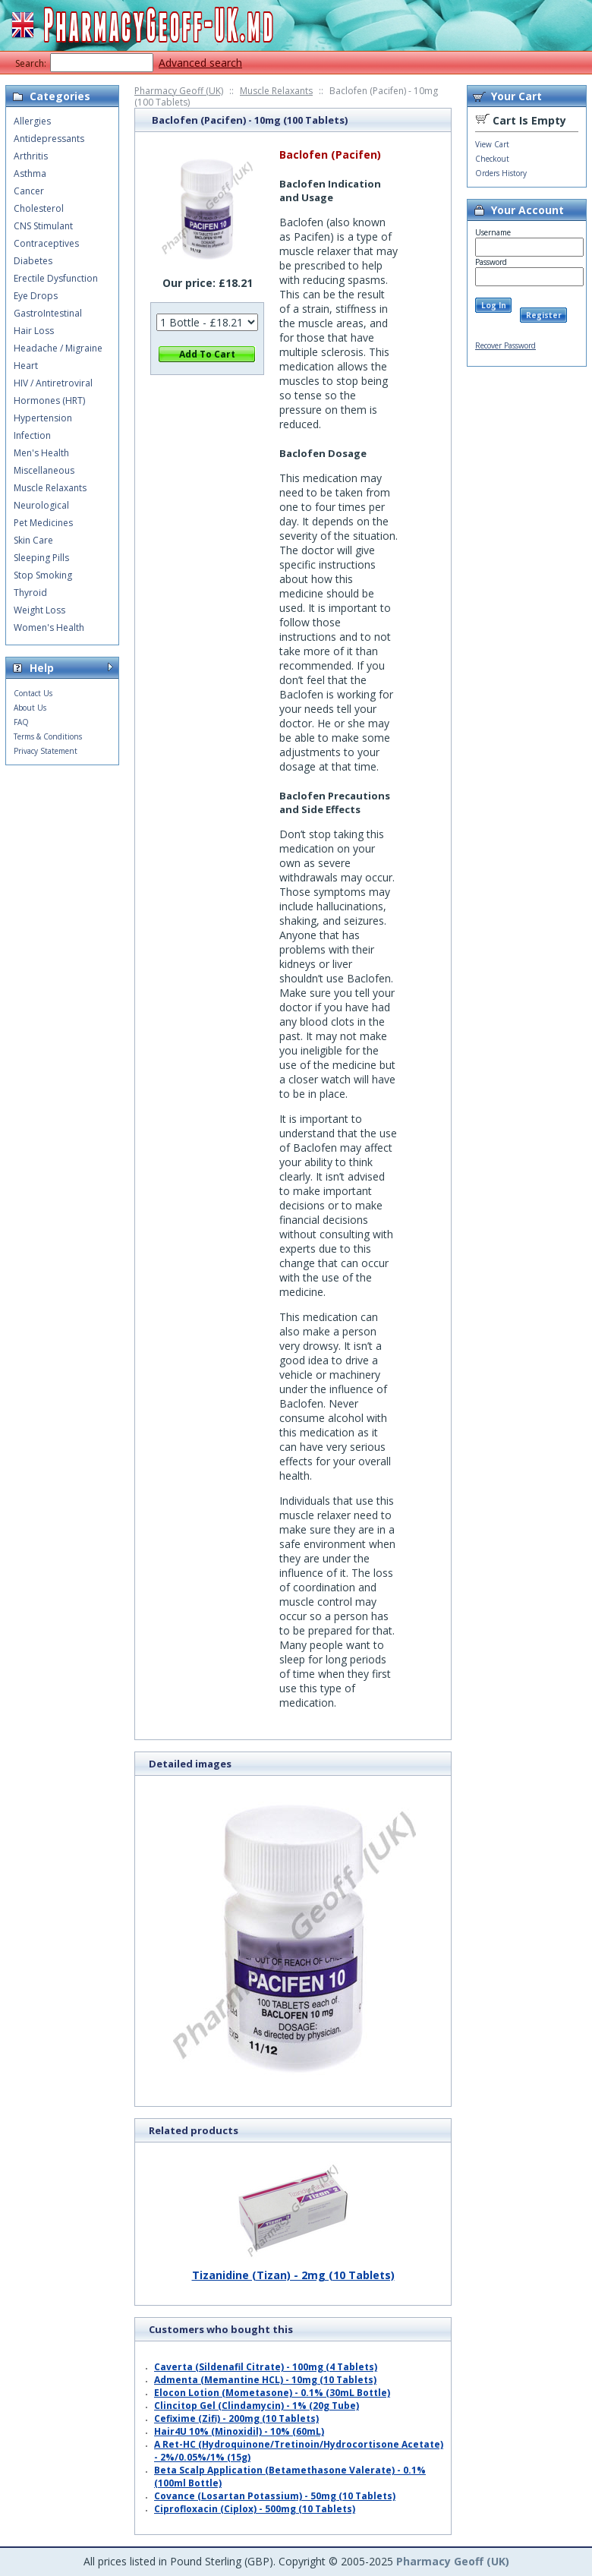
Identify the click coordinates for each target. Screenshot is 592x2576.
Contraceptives (46, 243)
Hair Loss (34, 330)
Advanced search (200, 62)
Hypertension (43, 417)
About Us (30, 707)
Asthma (30, 173)
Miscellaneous (44, 470)
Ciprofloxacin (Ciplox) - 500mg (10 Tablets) (254, 2508)
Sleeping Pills (41, 557)
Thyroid (30, 592)
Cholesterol (39, 208)
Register (544, 315)
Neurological (41, 505)
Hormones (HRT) (49, 400)
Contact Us (33, 693)
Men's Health (41, 452)
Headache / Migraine (58, 348)
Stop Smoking (43, 575)
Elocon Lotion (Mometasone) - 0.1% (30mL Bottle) (272, 2392)
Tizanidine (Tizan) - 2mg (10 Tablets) (293, 2269)
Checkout (492, 158)
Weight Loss (39, 610)
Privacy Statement (45, 751)
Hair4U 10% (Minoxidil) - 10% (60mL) (239, 2431)
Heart (26, 365)
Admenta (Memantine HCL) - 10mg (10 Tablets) (265, 2379)
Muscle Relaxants (276, 90)
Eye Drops (36, 295)
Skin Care (33, 540)
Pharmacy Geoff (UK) (178, 90)
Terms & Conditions (48, 736)
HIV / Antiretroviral (53, 383)
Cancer (29, 190)
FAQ (21, 722)
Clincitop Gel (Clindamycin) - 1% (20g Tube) (256, 2405)
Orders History (501, 173)
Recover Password (505, 345)
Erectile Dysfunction (56, 278)
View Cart (492, 144)
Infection (32, 435)
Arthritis (31, 156)
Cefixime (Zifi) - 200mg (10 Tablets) (236, 2418)
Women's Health (49, 627)
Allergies (32, 121)
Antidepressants (49, 138)
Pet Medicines (43, 522)
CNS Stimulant (43, 225)
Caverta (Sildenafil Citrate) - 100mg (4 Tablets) (265, 2366)
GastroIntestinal (48, 313)
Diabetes (33, 260)
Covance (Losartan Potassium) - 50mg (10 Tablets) (274, 2495)
